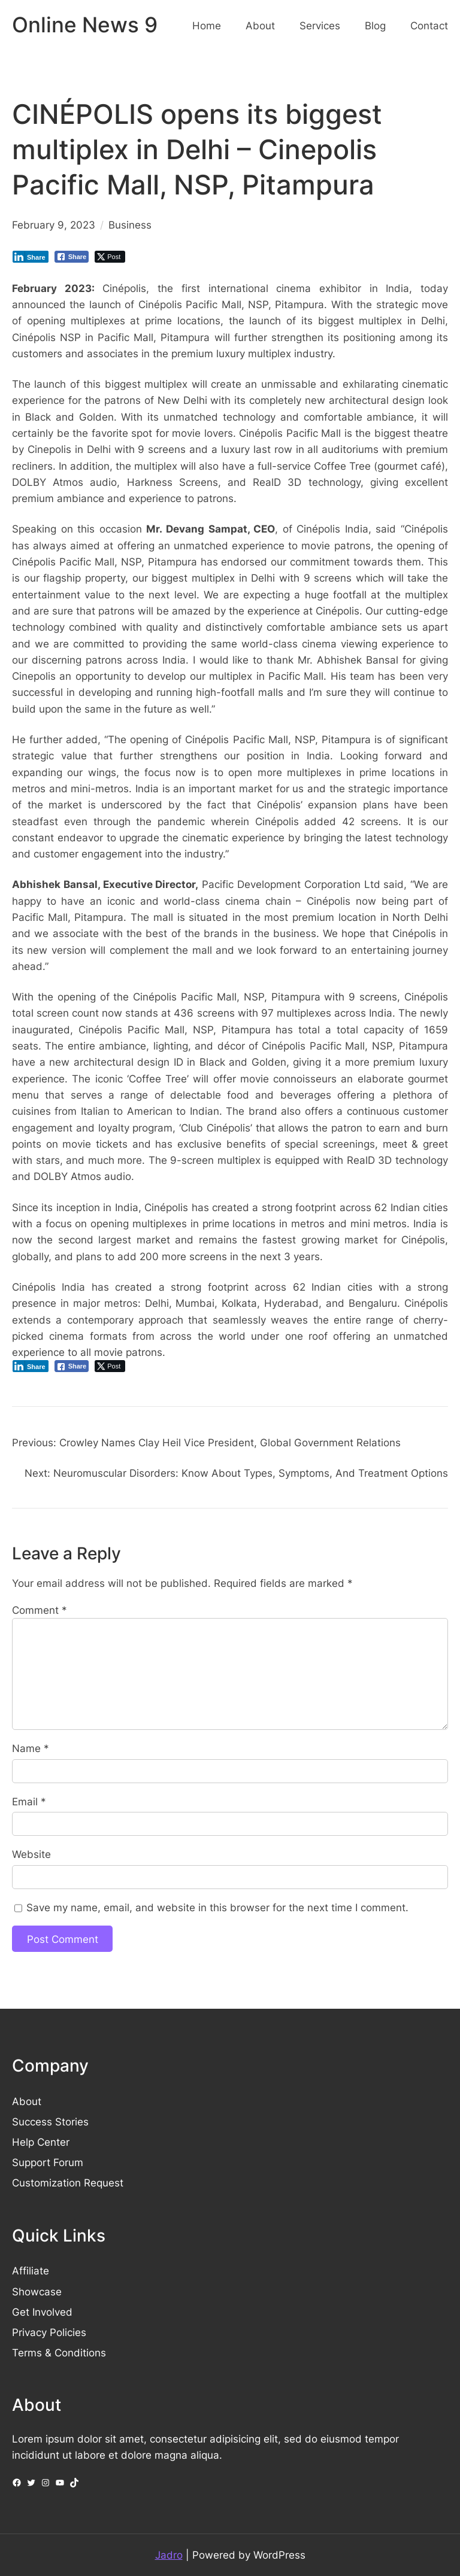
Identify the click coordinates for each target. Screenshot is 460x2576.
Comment (39, 1610)
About (26, 2101)
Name (30, 1748)
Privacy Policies (49, 2332)
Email (29, 1801)
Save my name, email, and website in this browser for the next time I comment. (217, 1907)
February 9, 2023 (53, 224)
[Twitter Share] (110, 257)
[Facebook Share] (72, 257)
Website (31, 1854)
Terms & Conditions (59, 2352)
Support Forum (47, 2162)
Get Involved (42, 2312)
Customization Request (67, 2182)
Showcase (37, 2291)
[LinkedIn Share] (31, 257)
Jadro (169, 2554)
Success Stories (50, 2121)
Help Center (40, 2142)
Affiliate (30, 2270)
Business (130, 224)
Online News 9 (85, 25)
